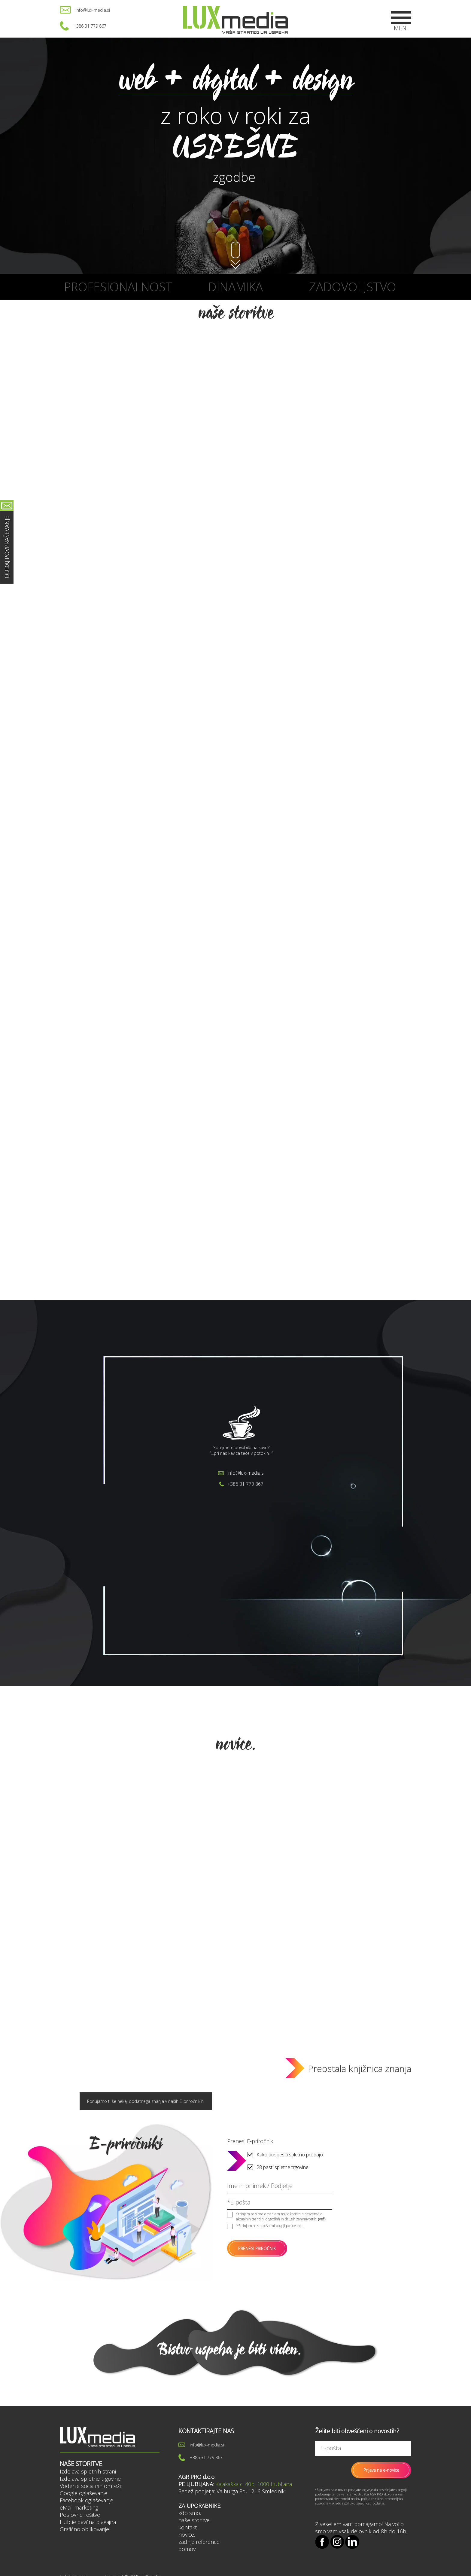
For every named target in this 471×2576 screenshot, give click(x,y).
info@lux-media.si (93, 10)
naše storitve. (194, 2520)
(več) (321, 2219)
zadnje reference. (199, 2541)
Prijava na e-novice (381, 2470)
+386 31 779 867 (90, 26)
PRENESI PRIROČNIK (257, 2248)
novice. (186, 2534)
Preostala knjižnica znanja (359, 2068)
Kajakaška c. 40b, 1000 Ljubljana (253, 2484)
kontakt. (188, 2527)
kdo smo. (189, 2512)
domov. (187, 2549)
